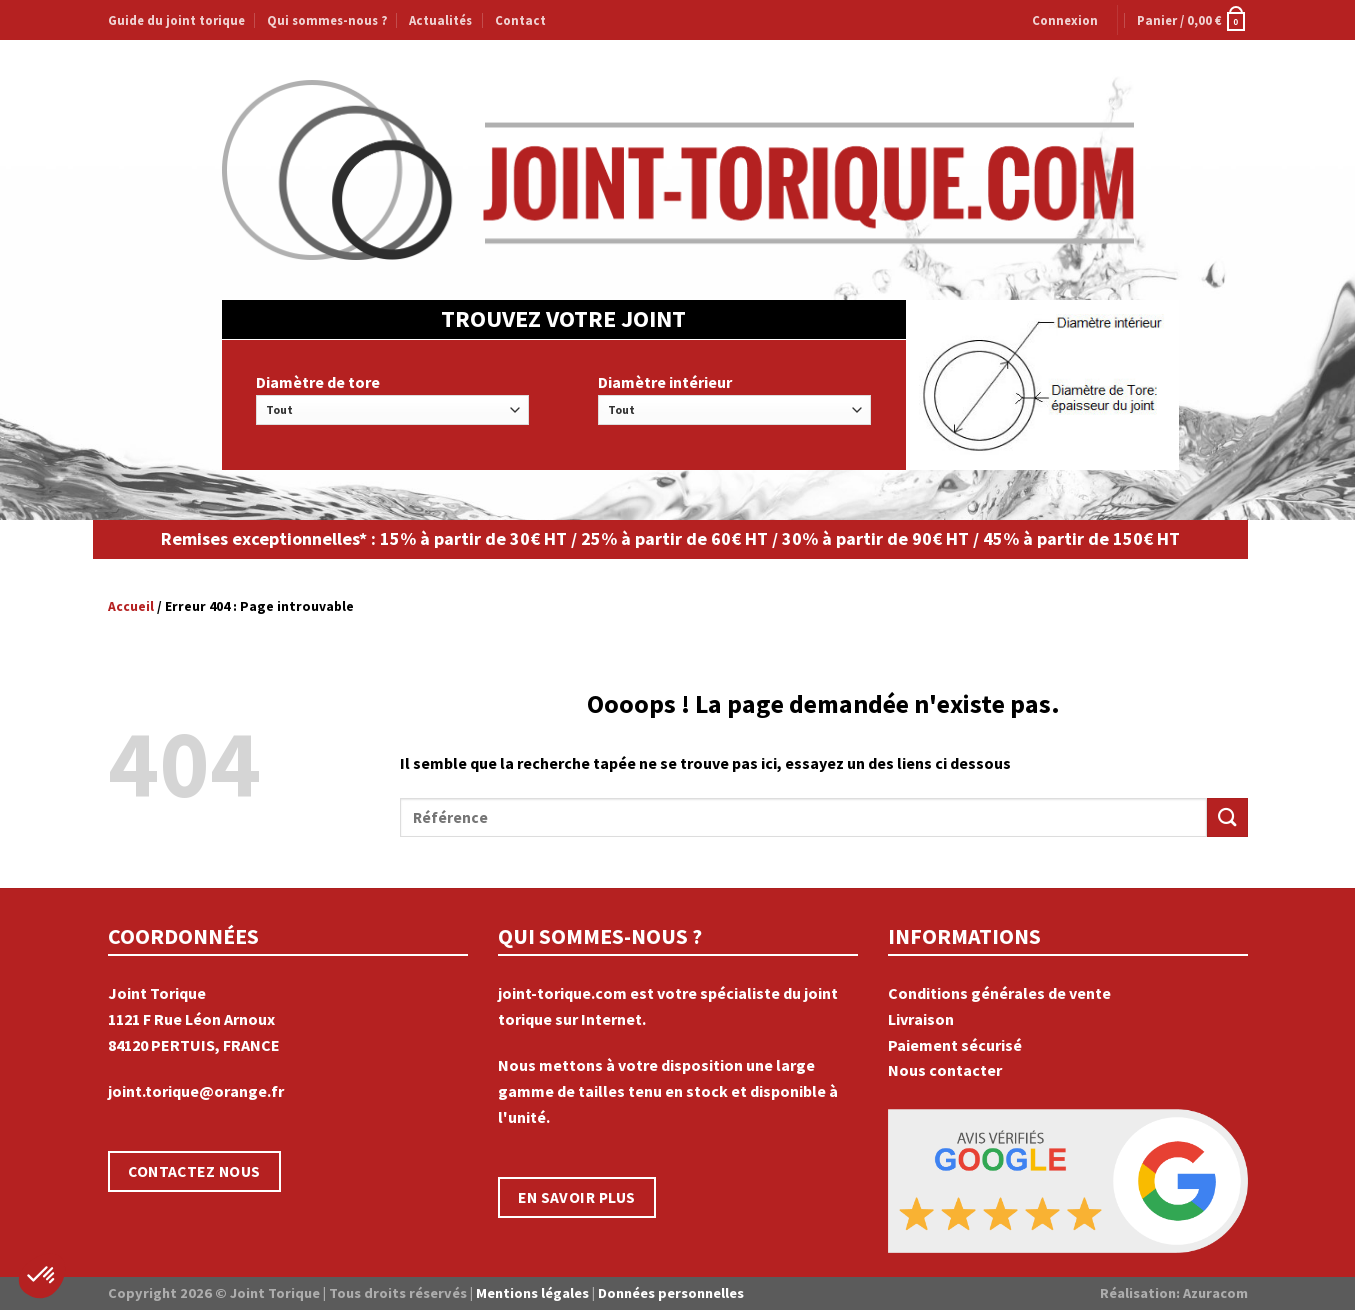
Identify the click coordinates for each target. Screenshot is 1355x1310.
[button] (42, 1276)
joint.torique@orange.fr (196, 1091)
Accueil (131, 606)
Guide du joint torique (176, 20)
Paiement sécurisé (955, 1045)
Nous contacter (945, 1070)
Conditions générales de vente (999, 993)
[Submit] (1227, 817)
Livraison (921, 1019)
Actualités (440, 20)
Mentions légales (532, 1293)
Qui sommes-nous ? (327, 20)
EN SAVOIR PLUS (577, 1197)
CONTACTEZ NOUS (194, 1171)
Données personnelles (671, 1293)
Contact (520, 20)
